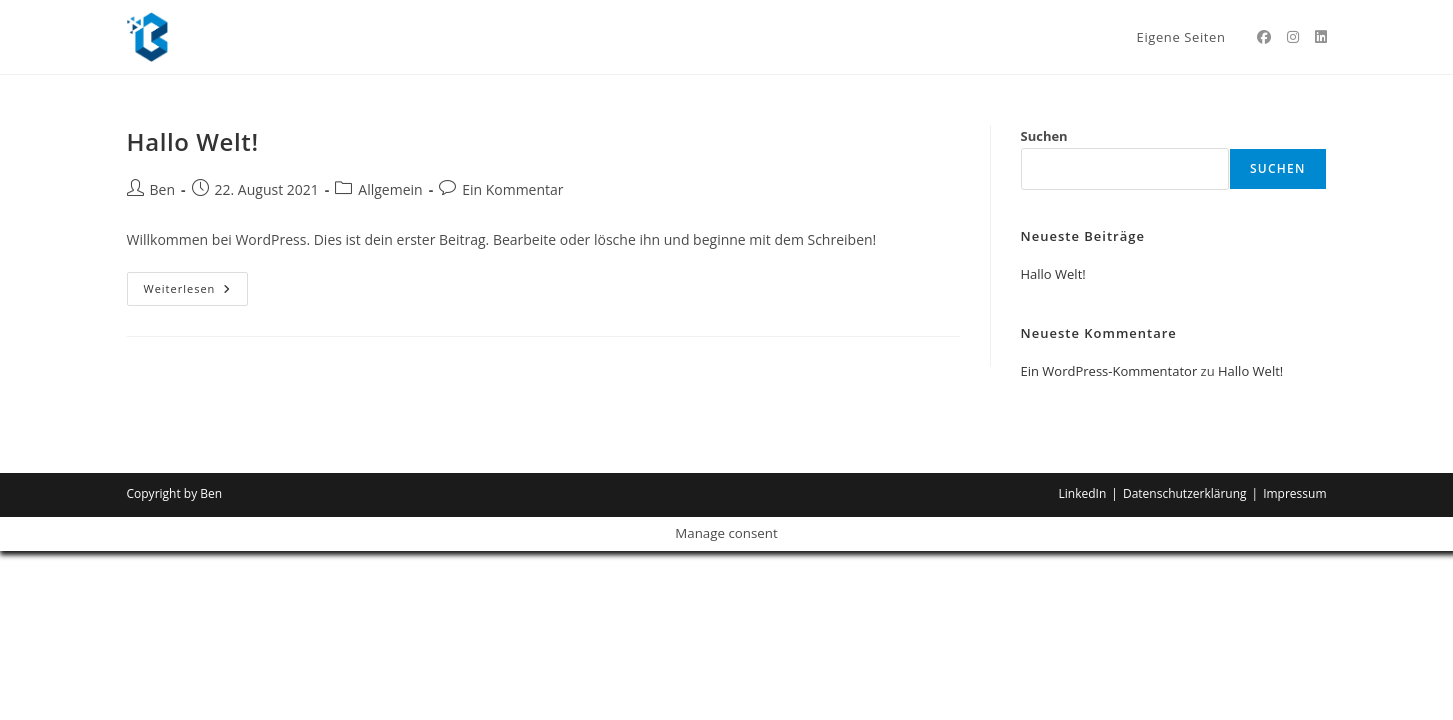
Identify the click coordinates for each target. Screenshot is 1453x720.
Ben (163, 189)
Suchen (1044, 136)
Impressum (1294, 493)
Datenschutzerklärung (1185, 493)
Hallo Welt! (193, 141)
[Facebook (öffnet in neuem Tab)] (1264, 37)
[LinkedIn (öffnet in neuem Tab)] (1321, 37)
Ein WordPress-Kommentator (1109, 371)
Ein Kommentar (512, 189)
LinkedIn (1083, 493)
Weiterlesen (196, 284)
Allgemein (390, 189)
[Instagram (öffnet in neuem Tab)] (1293, 37)
